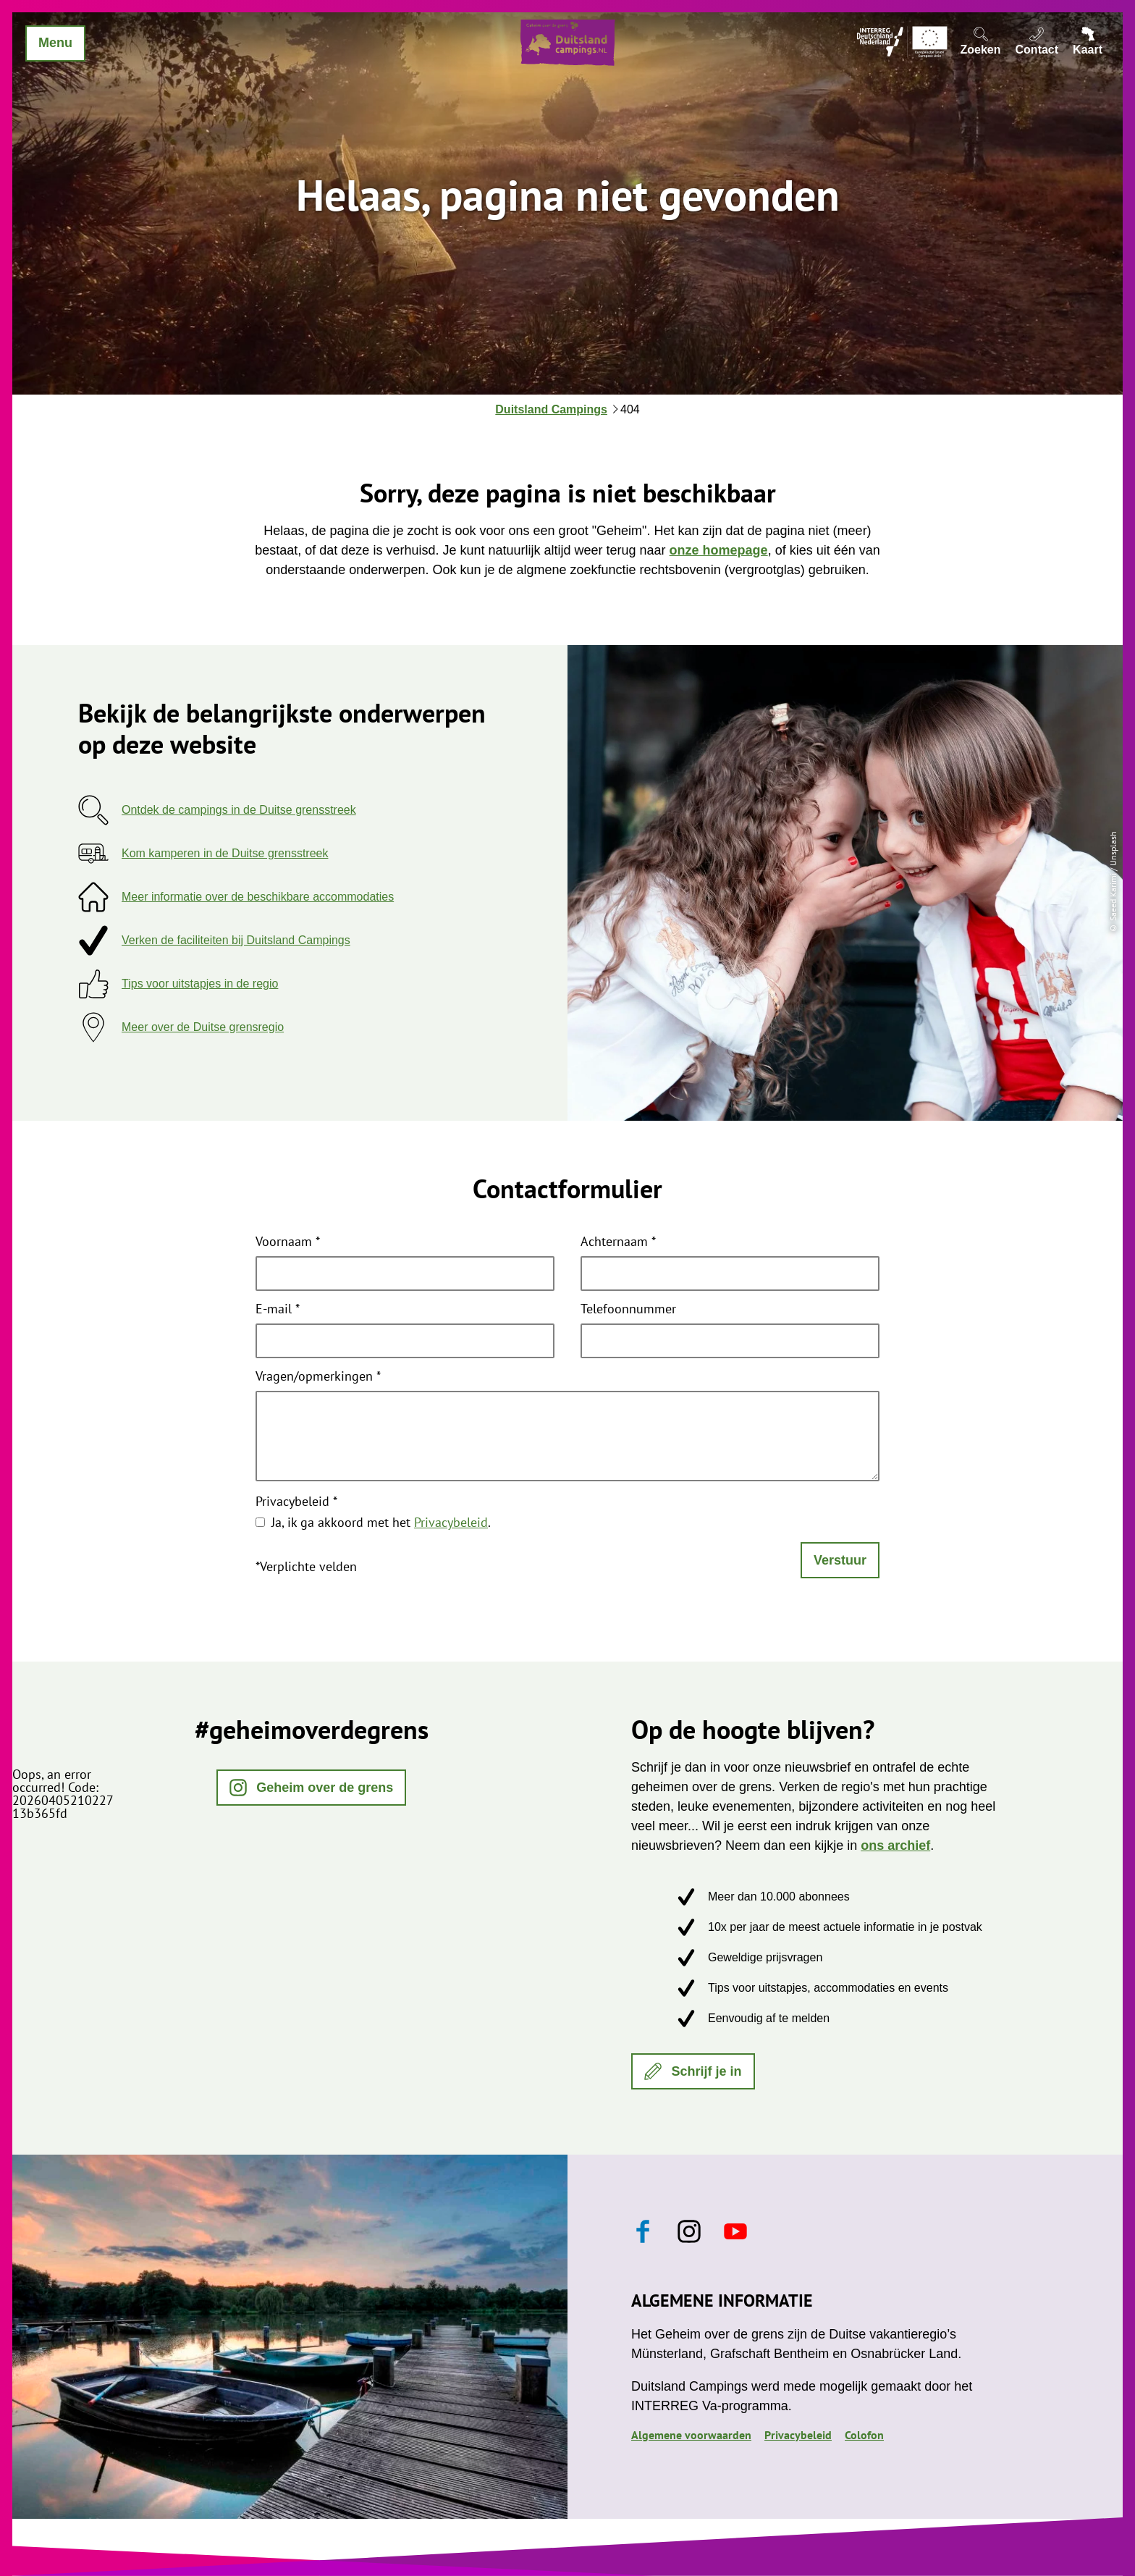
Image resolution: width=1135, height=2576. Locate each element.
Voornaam (288, 1242)
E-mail (278, 1309)
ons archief (895, 1845)
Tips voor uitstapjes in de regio (200, 983)
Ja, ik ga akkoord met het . (381, 1522)
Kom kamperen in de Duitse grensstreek (225, 853)
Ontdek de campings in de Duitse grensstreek (239, 810)
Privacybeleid (296, 1502)
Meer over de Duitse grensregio (203, 1027)
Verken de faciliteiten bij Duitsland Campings (236, 940)
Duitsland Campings (551, 409)
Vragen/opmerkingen (318, 1377)
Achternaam (618, 1242)
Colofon (864, 2435)
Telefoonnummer (628, 1309)
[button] (311, 1787)
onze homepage (719, 550)
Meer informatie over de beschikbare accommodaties (258, 897)
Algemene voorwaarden (691, 2435)
